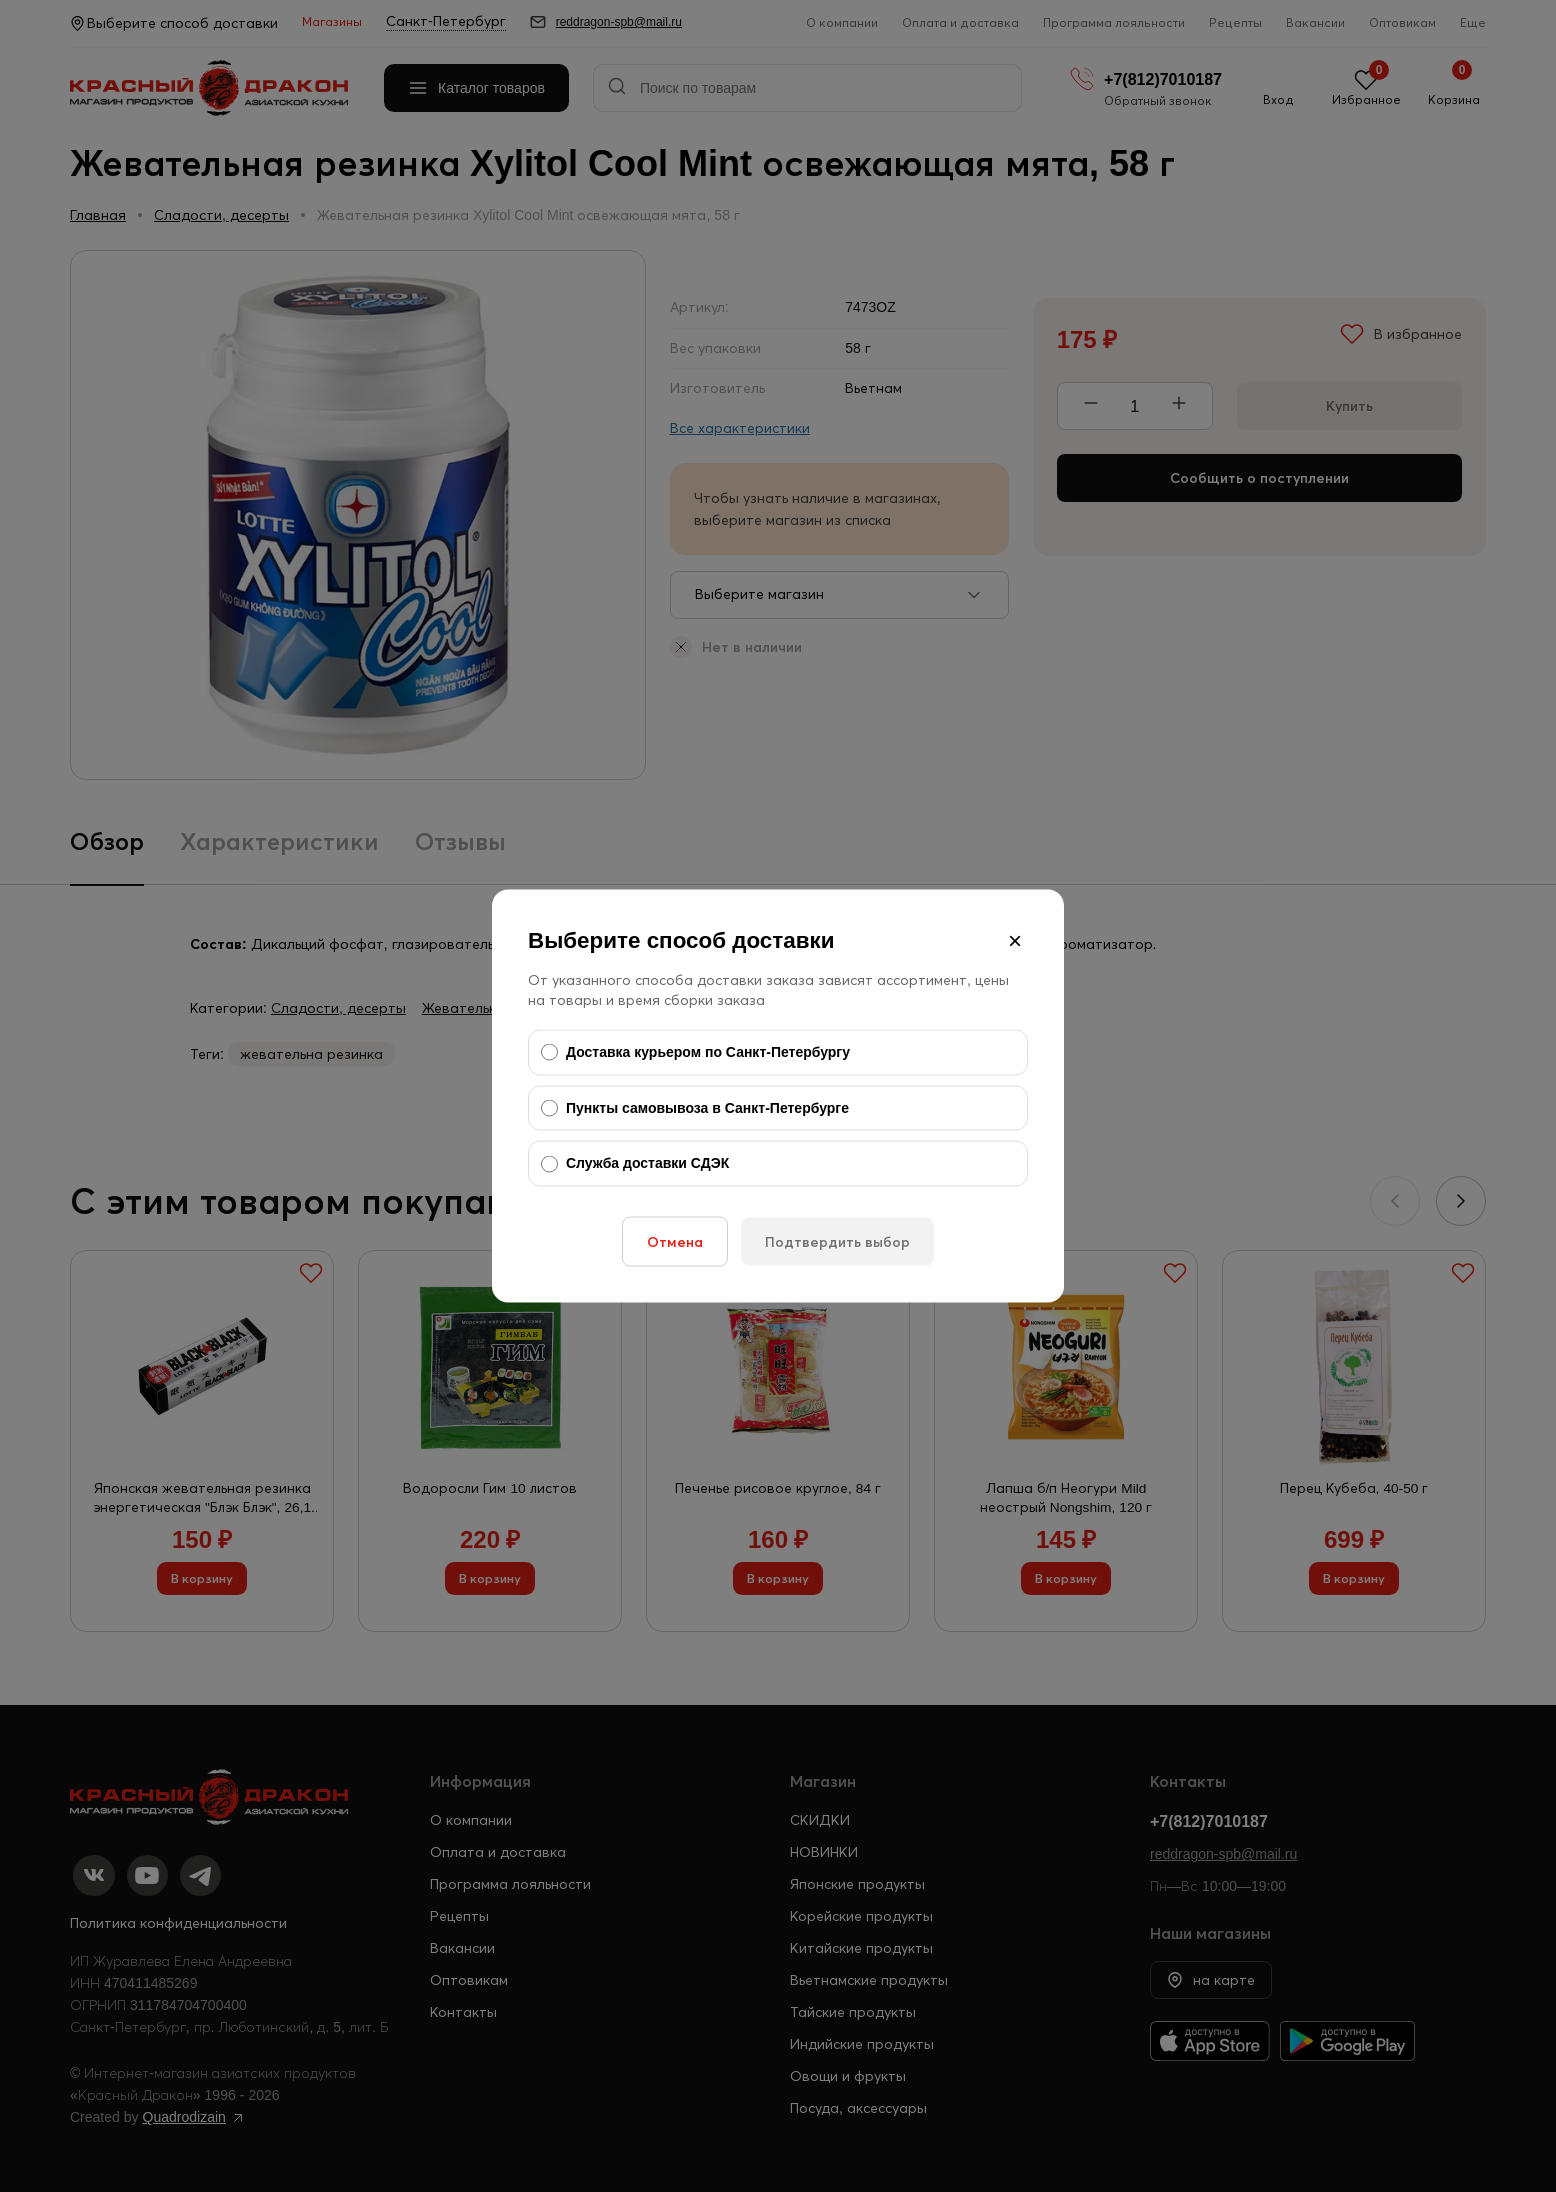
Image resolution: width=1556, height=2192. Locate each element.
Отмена (675, 1241)
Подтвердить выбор (837, 1241)
